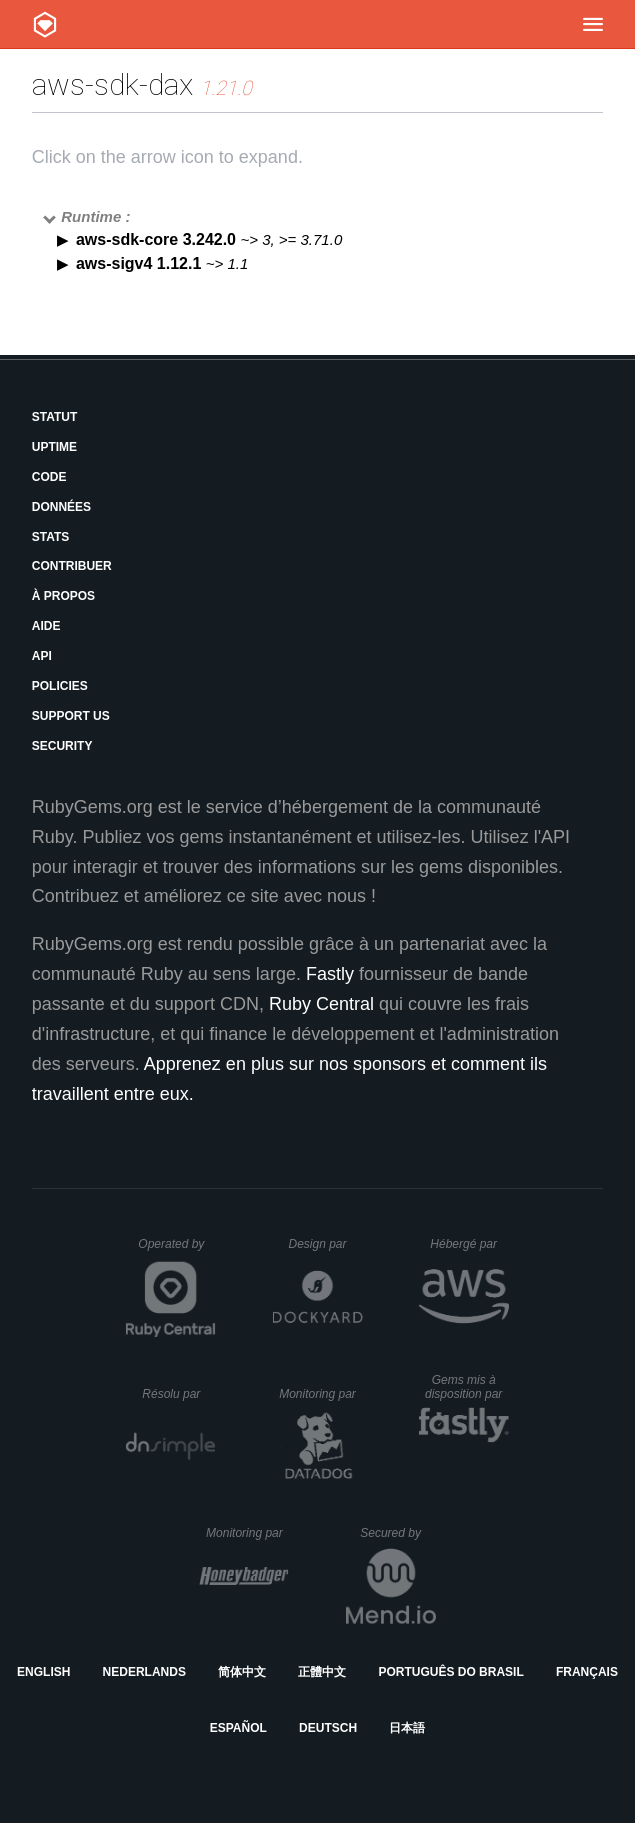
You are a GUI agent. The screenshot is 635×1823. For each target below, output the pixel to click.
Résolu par (179, 1394)
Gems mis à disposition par (467, 1387)
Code (49, 477)
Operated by (177, 1251)
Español (238, 1728)
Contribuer (72, 566)
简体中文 (242, 1672)
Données (61, 507)
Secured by (397, 1533)
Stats (51, 537)
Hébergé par (469, 1244)
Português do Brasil (450, 1672)
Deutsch (328, 1728)
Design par (325, 1244)
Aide (46, 626)
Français (587, 1672)
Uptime (54, 447)
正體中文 (322, 1672)
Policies (60, 686)
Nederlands (144, 1672)
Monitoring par (320, 1394)
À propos (63, 596)
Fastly (330, 974)
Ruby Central (321, 1004)
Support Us (71, 716)
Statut (55, 417)
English (43, 1672)
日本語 (407, 1728)
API (42, 656)
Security (62, 746)
